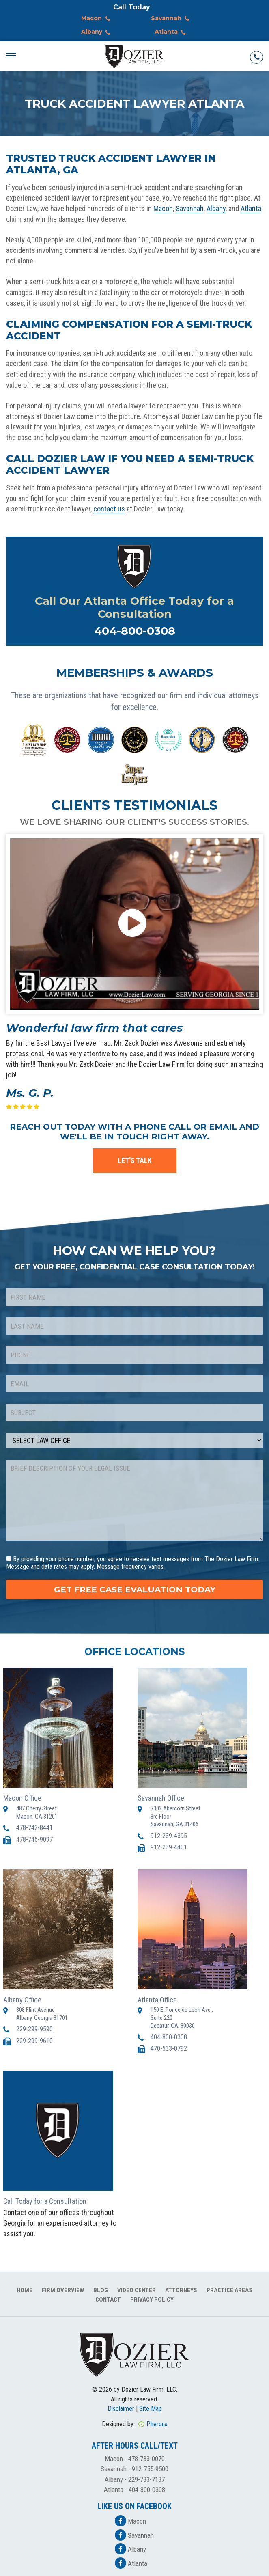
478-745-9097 (34, 1839)
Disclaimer (121, 2408)
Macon (97, 18)
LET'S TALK (135, 1160)
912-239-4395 (169, 1836)
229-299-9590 (34, 2029)
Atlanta (172, 32)
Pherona (157, 2424)
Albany (97, 32)
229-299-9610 (34, 2041)
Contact (108, 2299)
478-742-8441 (34, 1828)
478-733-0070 (146, 2459)
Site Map (150, 2408)
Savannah (172, 18)
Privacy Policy (152, 2299)
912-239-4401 (169, 1847)
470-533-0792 (169, 2048)
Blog (100, 2290)
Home (24, 2290)
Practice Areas (229, 2290)
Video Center (136, 2290)
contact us (109, 509)
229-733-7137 (146, 2479)
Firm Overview (63, 2290)
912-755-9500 (150, 2469)
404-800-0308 (134, 631)
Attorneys (181, 2290)
